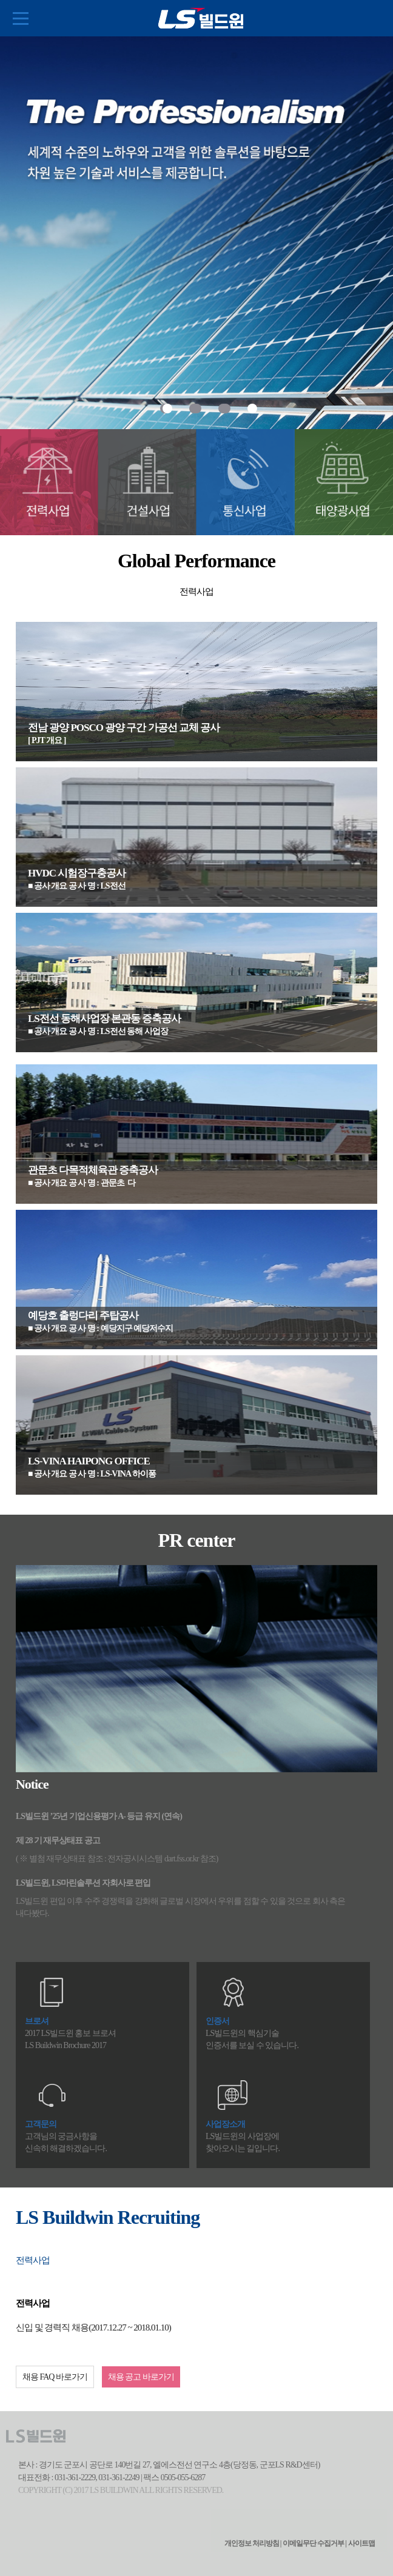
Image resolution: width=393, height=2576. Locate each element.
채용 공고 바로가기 (141, 2376)
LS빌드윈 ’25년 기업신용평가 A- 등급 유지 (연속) (99, 1816)
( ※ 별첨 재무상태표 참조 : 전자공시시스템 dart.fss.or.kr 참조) (117, 1858)
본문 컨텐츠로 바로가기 (0, 0)
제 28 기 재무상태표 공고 (58, 1840)
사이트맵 (361, 2543)
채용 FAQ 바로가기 (54, 2376)
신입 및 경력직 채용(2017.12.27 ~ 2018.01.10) (93, 2327)
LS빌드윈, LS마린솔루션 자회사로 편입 (83, 1882)
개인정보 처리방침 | (252, 2543)
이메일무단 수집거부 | (314, 2543)
